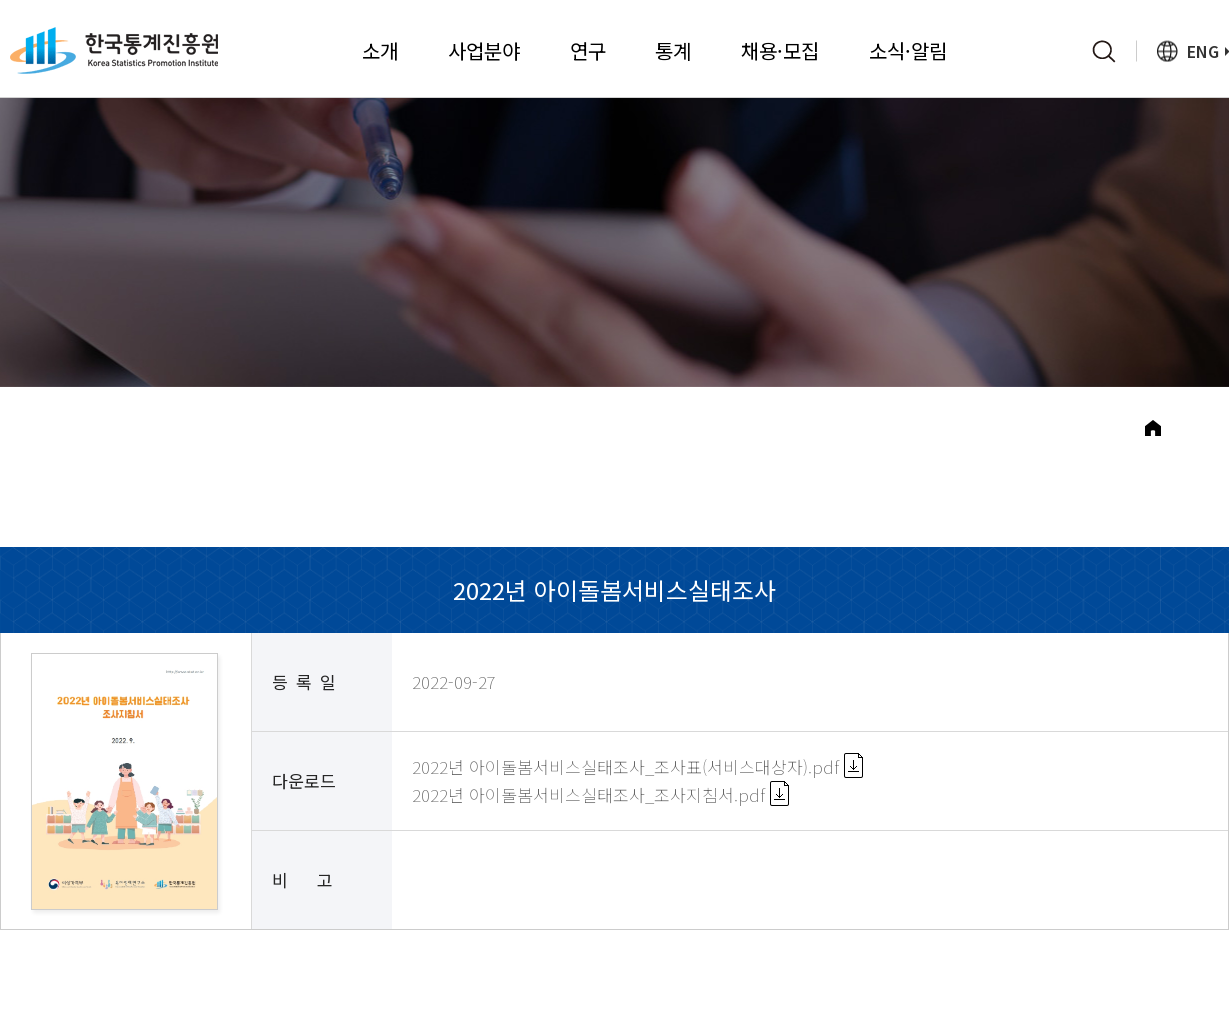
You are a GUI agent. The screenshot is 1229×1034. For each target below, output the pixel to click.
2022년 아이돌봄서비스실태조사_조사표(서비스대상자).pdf (637, 781)
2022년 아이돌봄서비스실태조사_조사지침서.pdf (600, 808)
